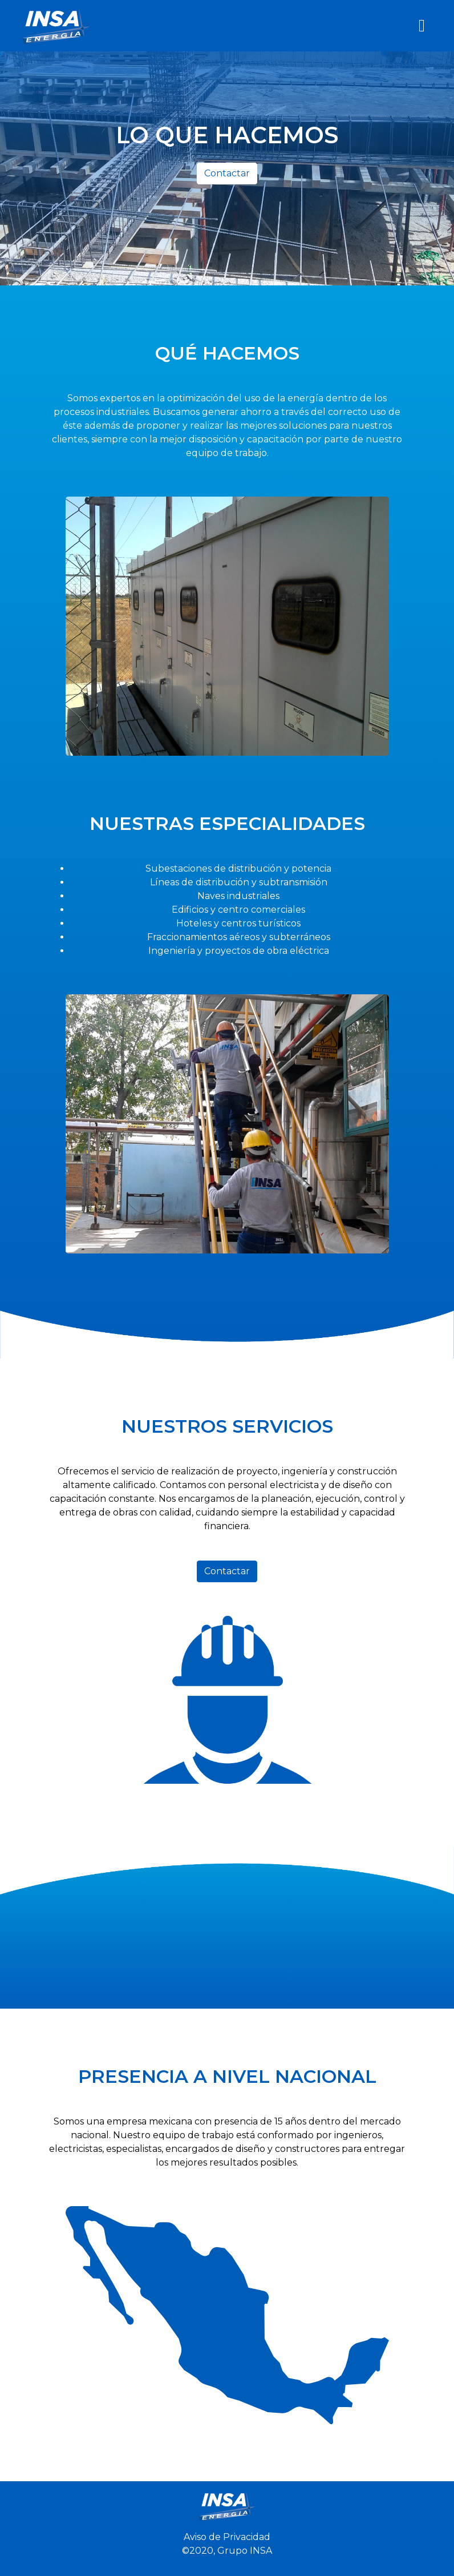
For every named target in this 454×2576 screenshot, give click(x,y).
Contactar (227, 173)
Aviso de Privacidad (227, 2536)
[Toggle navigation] (421, 25)
